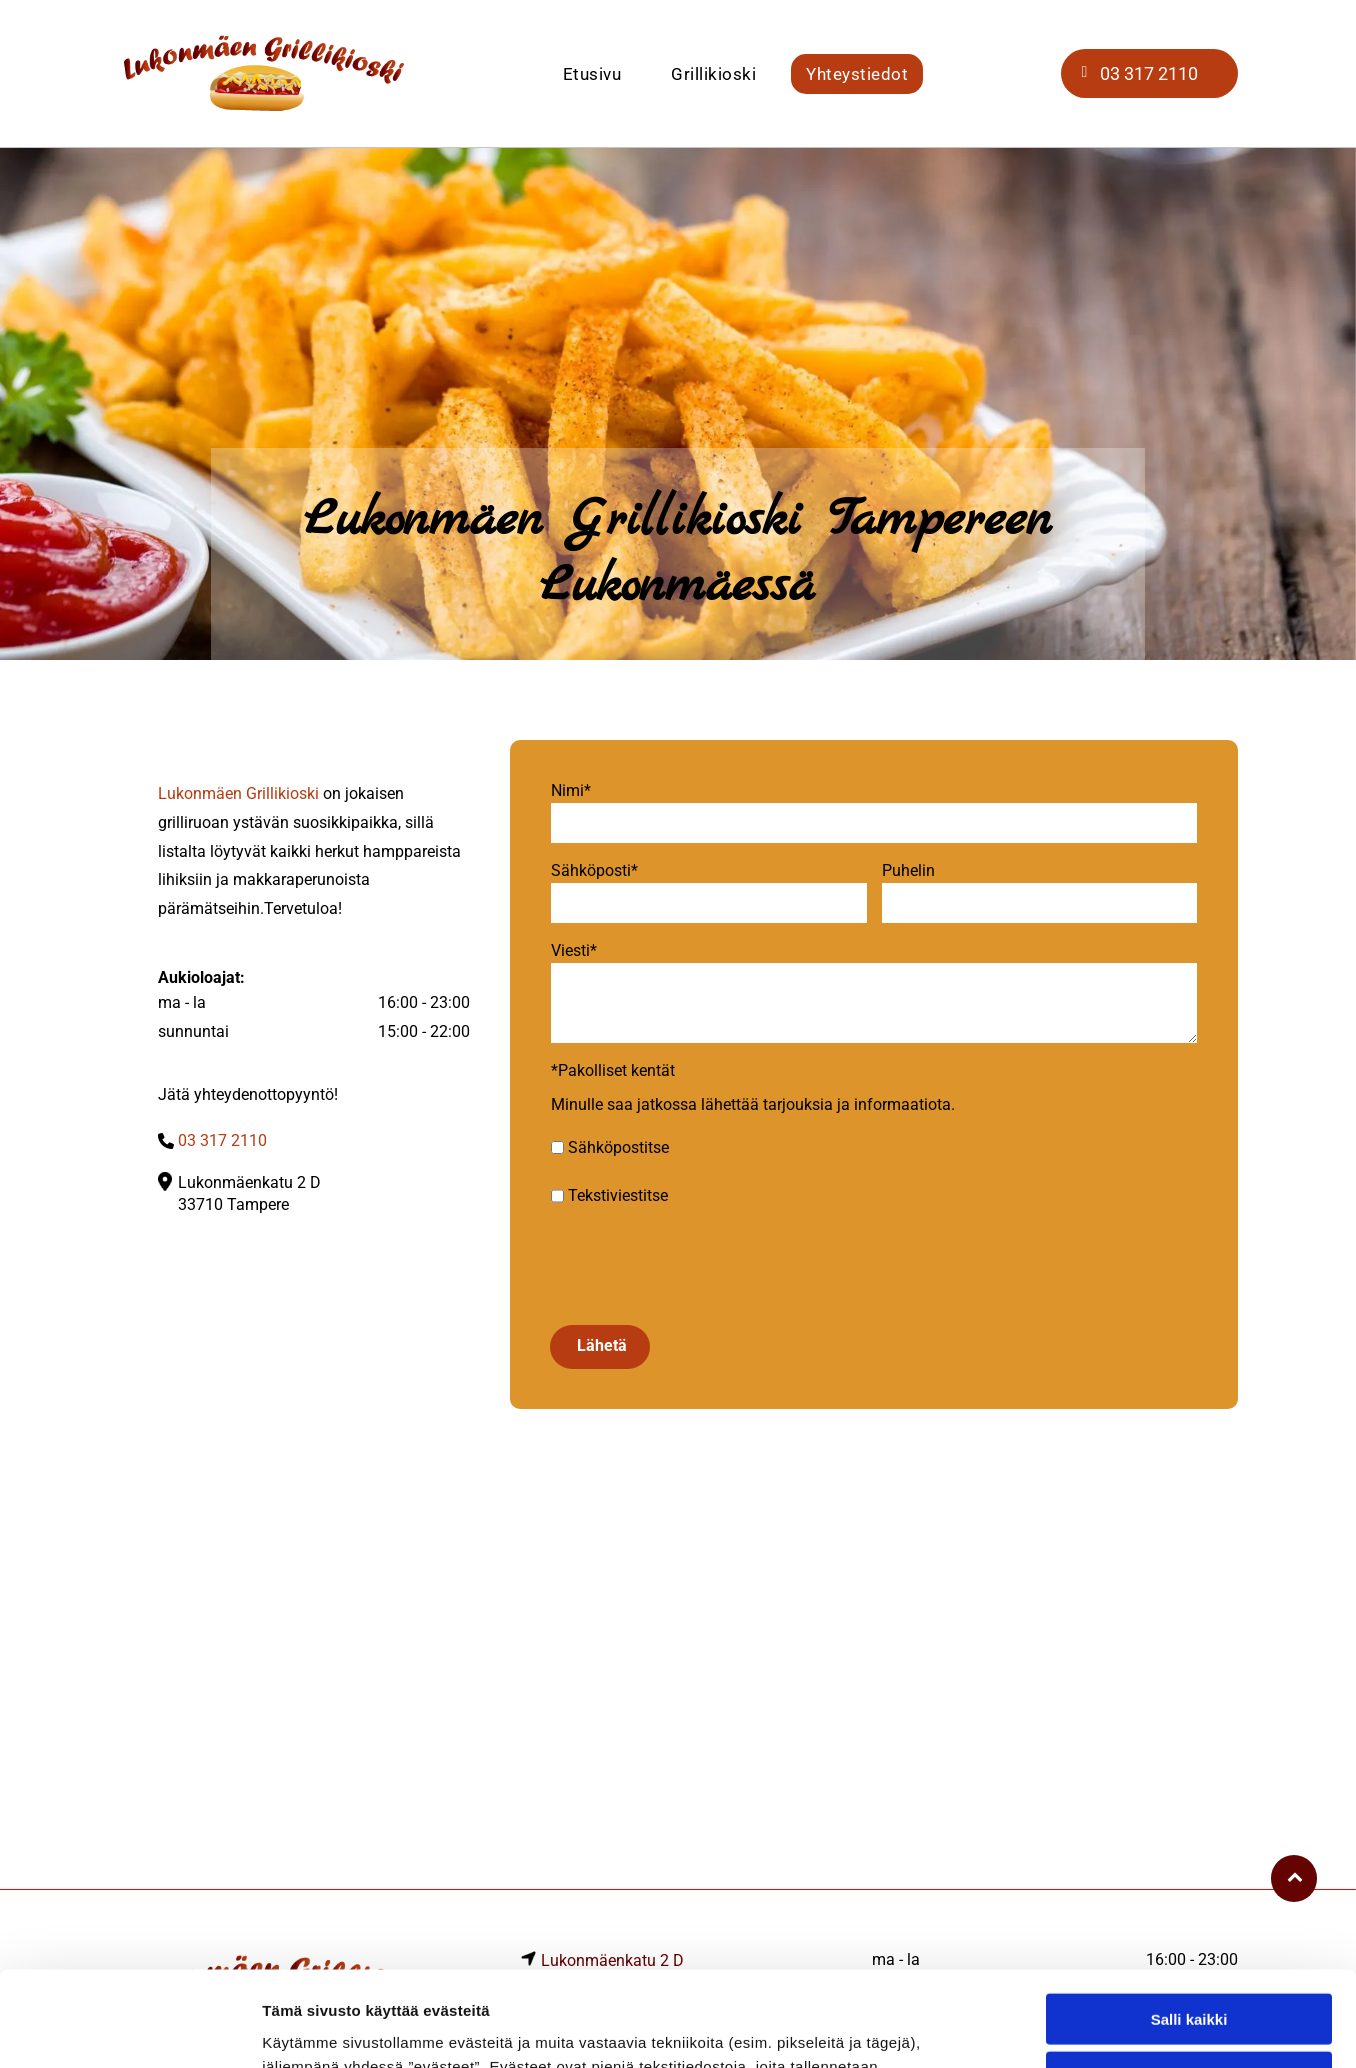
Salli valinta (1189, 1932)
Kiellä (1189, 1991)
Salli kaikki (1189, 1874)
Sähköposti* (594, 870)
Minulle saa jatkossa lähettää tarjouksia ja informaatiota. (753, 1104)
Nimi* (571, 790)
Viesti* (574, 950)
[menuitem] (592, 74)
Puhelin (908, 870)
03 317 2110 (222, 1140)
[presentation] (703, 1265)
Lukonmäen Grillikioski (238, 793)
